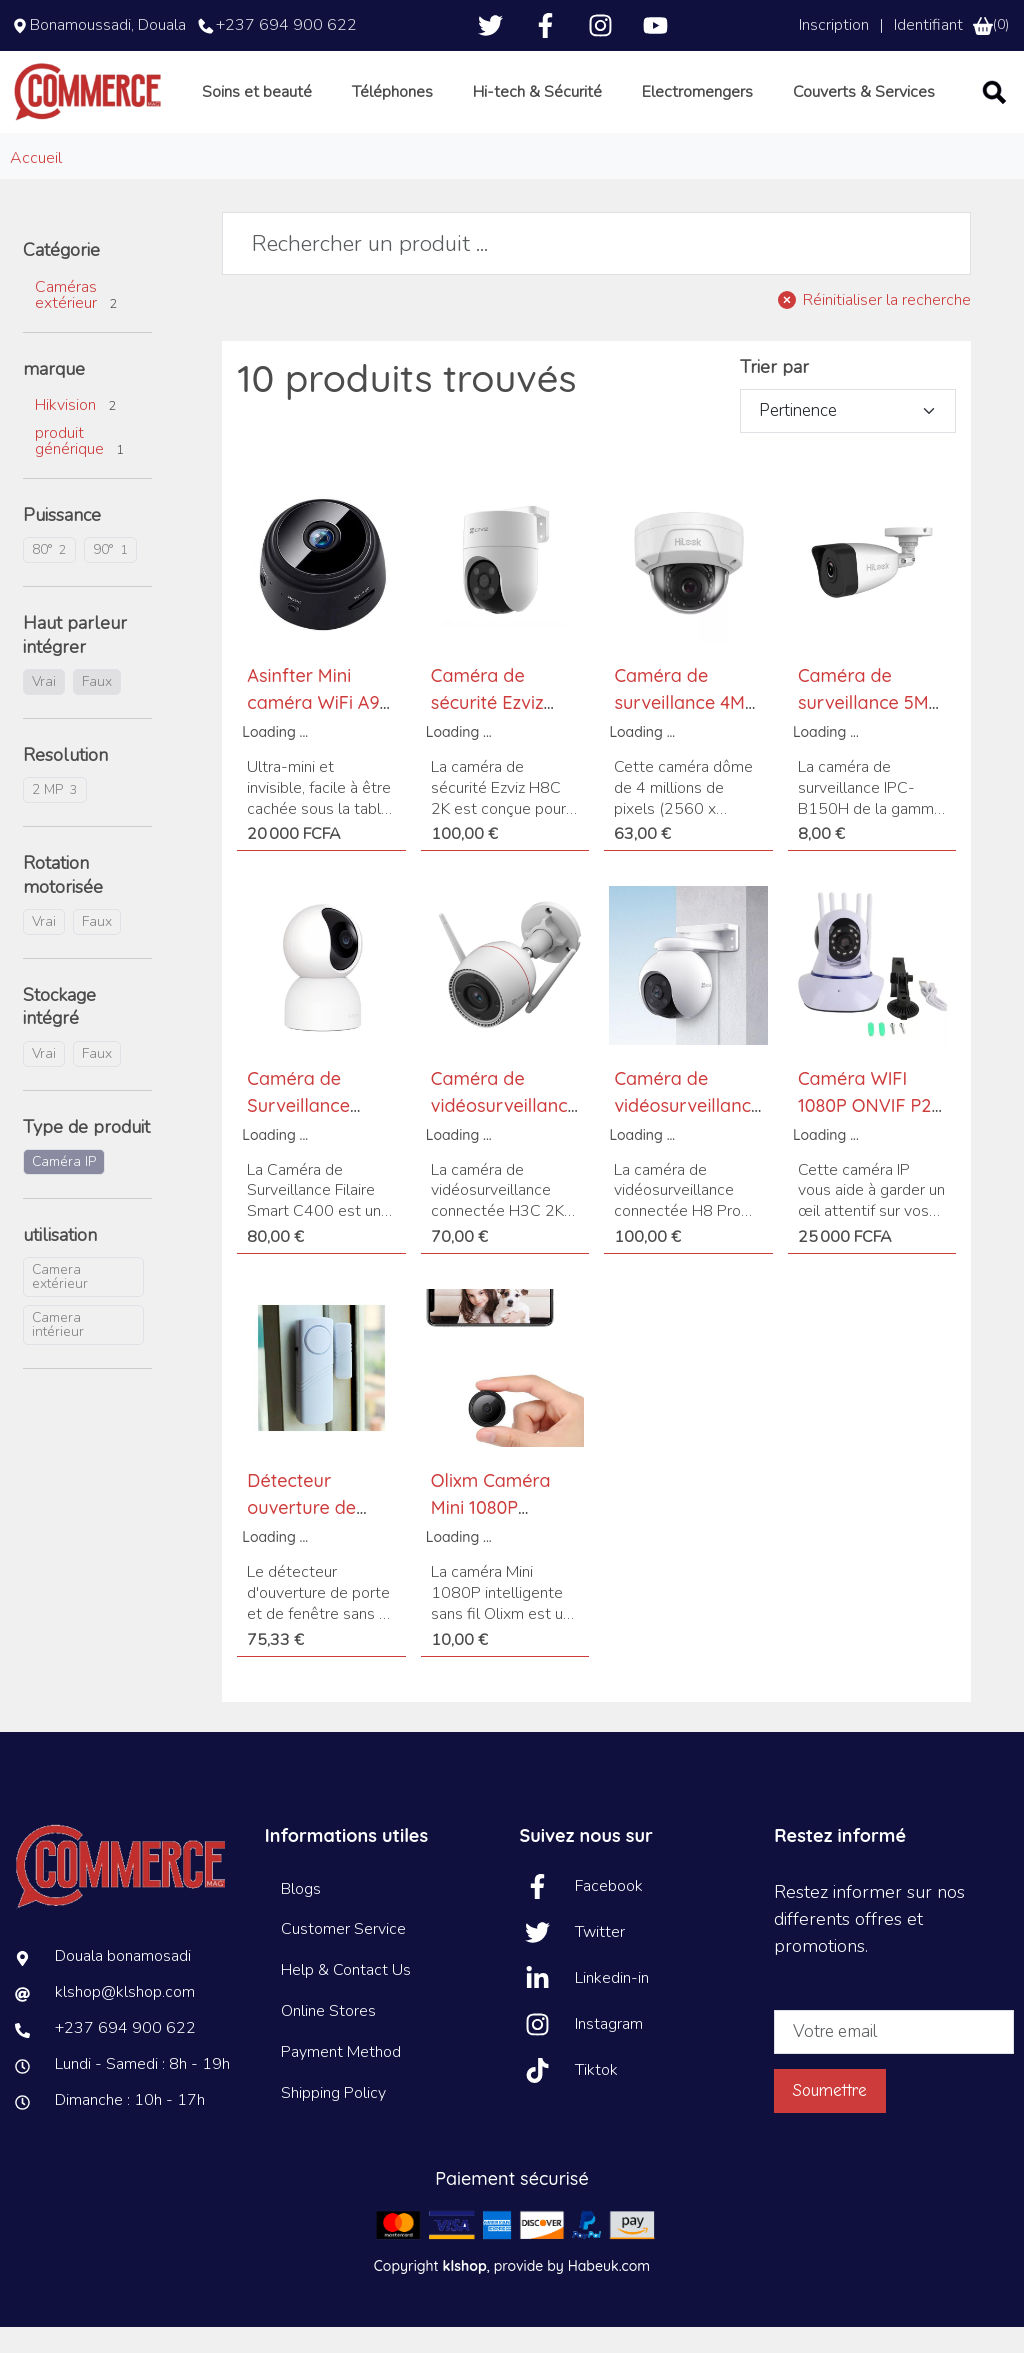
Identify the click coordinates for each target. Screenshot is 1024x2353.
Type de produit (86, 1153)
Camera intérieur (58, 1351)
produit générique (79, 468)
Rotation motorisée (63, 902)
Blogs (301, 1915)
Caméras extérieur (76, 321)
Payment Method (341, 2078)
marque (54, 395)
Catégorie (61, 277)
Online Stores (328, 2038)
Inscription (834, 25)
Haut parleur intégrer (75, 662)
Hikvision (75, 432)
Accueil (36, 185)
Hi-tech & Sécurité (572, 105)
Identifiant (928, 25)
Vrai (44, 708)
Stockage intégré (59, 1034)
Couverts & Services (886, 105)
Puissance (62, 542)
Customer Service (343, 1956)
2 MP (55, 816)
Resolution (65, 782)
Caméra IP (64, 1188)
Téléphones (432, 105)
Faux (97, 708)
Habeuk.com (609, 2292)
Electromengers (726, 105)
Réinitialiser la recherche (887, 327)
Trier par (774, 393)
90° (110, 576)
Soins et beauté (302, 105)
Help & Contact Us (346, 1997)
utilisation (60, 1262)
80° (49, 576)
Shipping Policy (333, 2119)
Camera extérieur (60, 1303)
